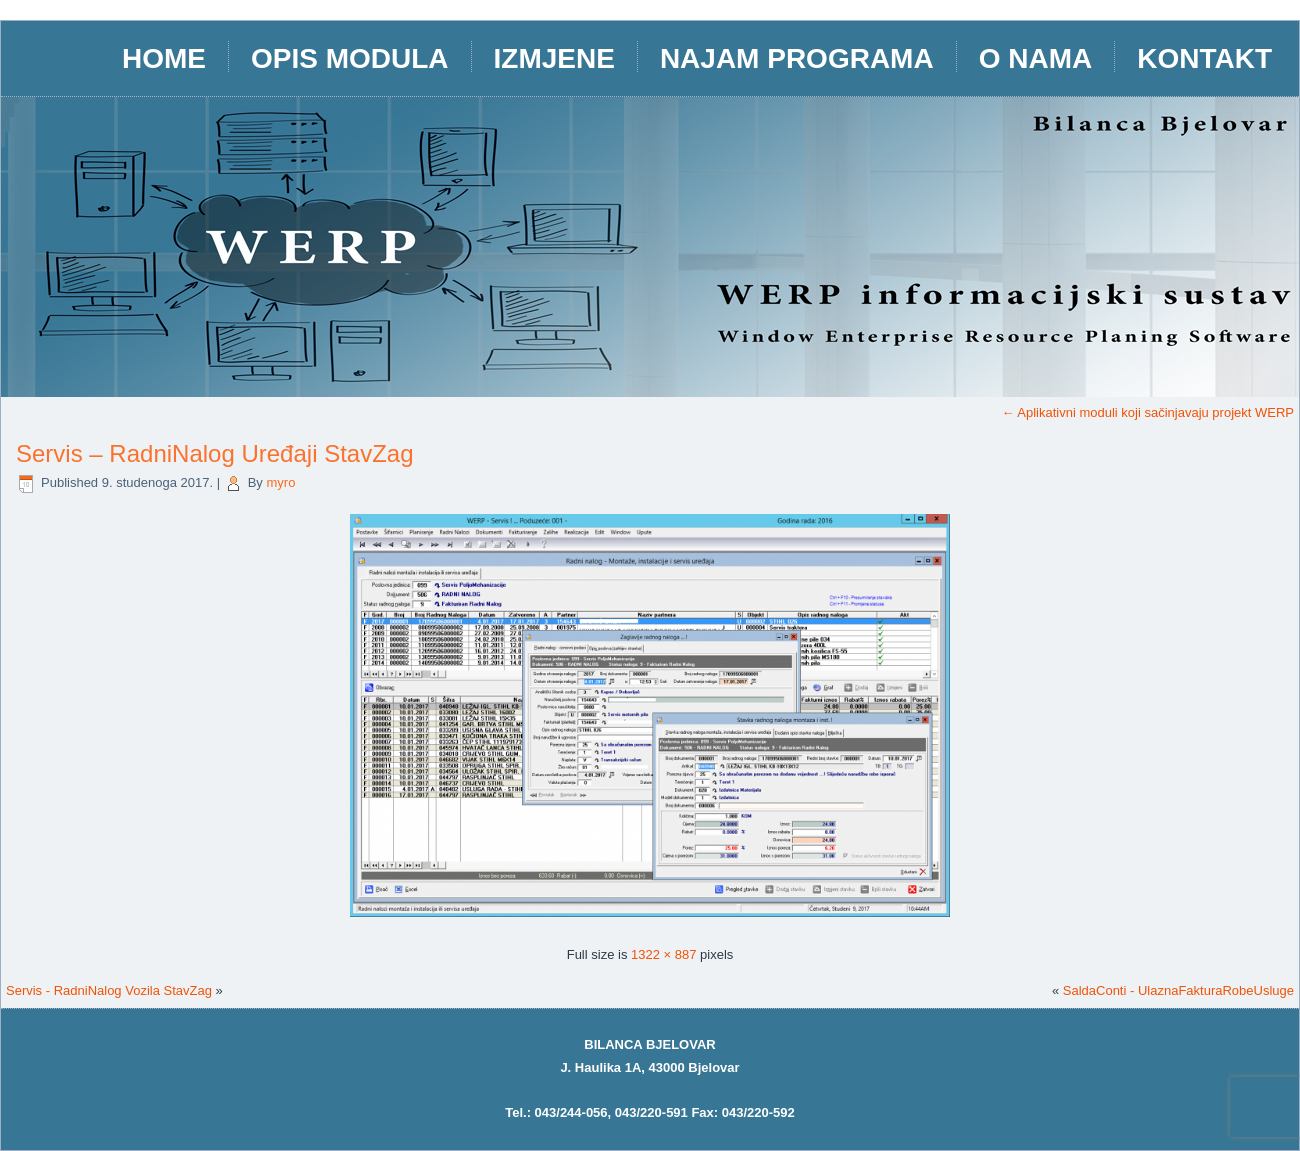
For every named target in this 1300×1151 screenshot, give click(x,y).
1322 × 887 (663, 954)
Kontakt (1204, 58)
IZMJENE (554, 58)
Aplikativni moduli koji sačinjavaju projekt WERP (1147, 412)
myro (280, 482)
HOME (164, 58)
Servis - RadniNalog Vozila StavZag (109, 990)
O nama (1036, 58)
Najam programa (797, 58)
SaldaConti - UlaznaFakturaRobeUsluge (1178, 990)
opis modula (350, 58)
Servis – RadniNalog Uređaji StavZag (215, 453)
